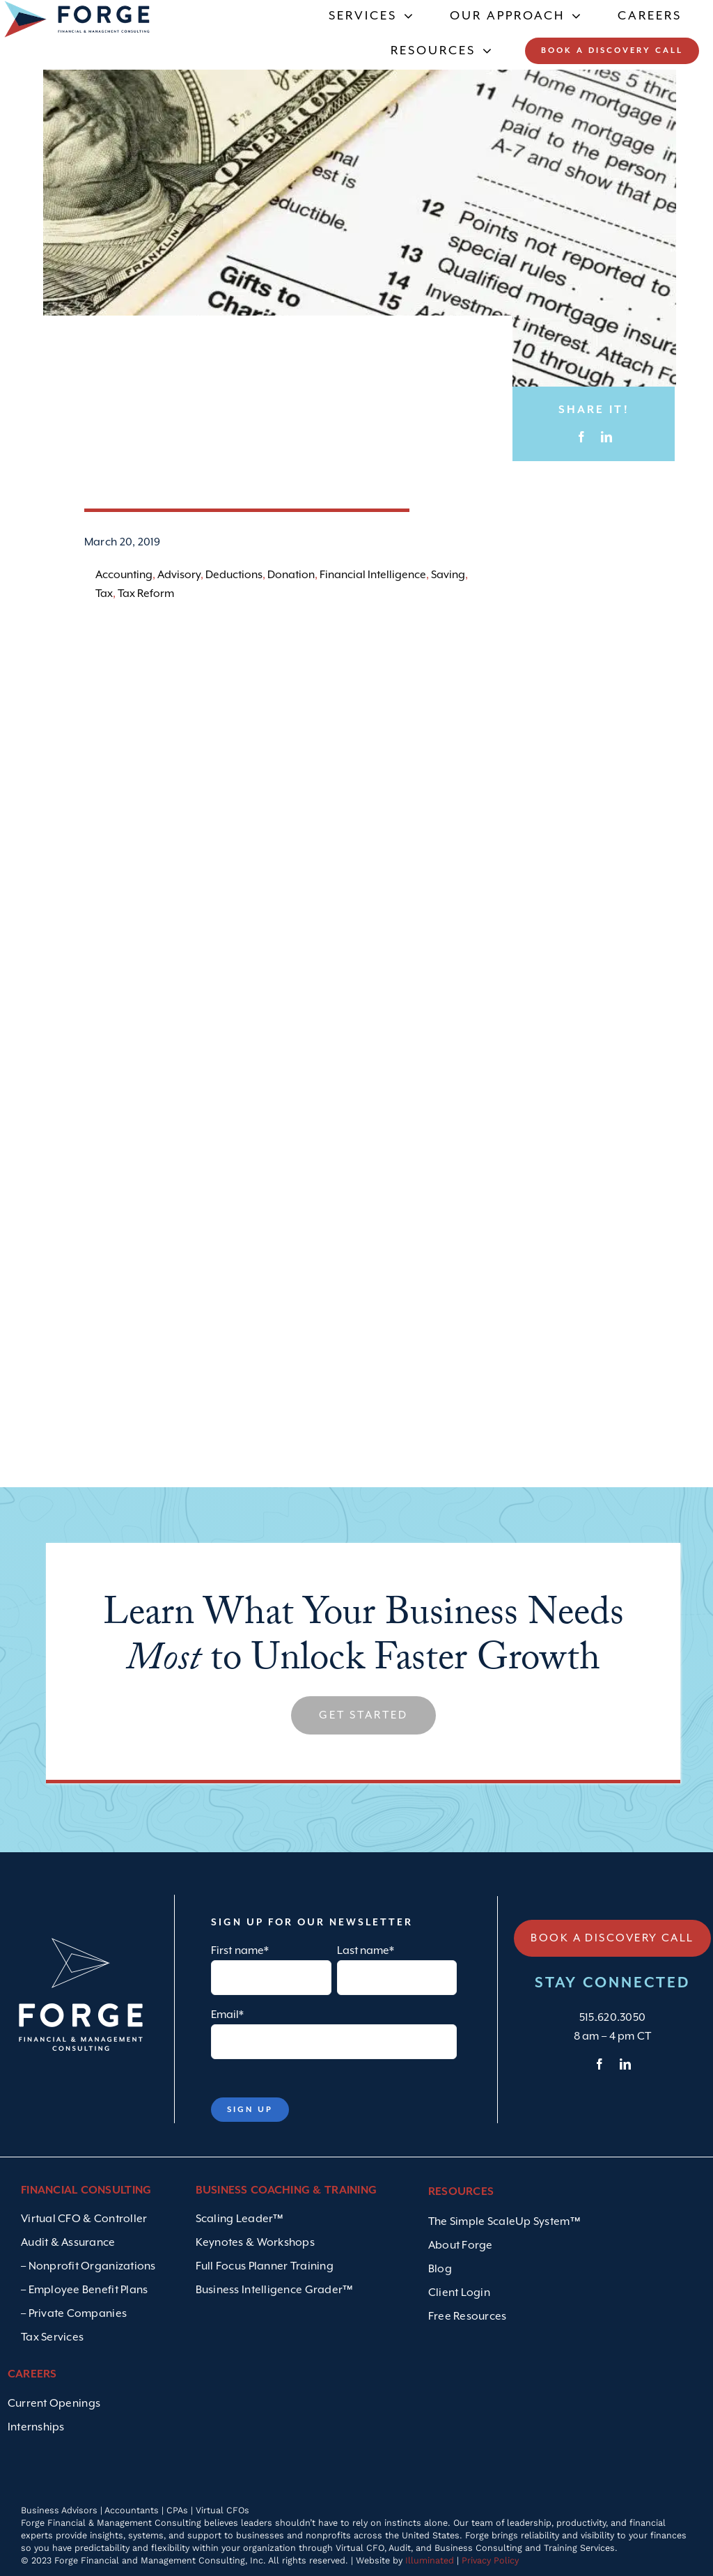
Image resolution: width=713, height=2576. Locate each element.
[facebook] (599, 2064)
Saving (448, 575)
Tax (104, 593)
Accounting (123, 575)
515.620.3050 (612, 2017)
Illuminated (429, 2560)
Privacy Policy (490, 2560)
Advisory (179, 575)
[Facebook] (581, 437)
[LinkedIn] (606, 437)
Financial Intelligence (373, 575)
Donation (291, 575)
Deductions (234, 575)
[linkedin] (625, 2064)
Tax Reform (146, 593)
